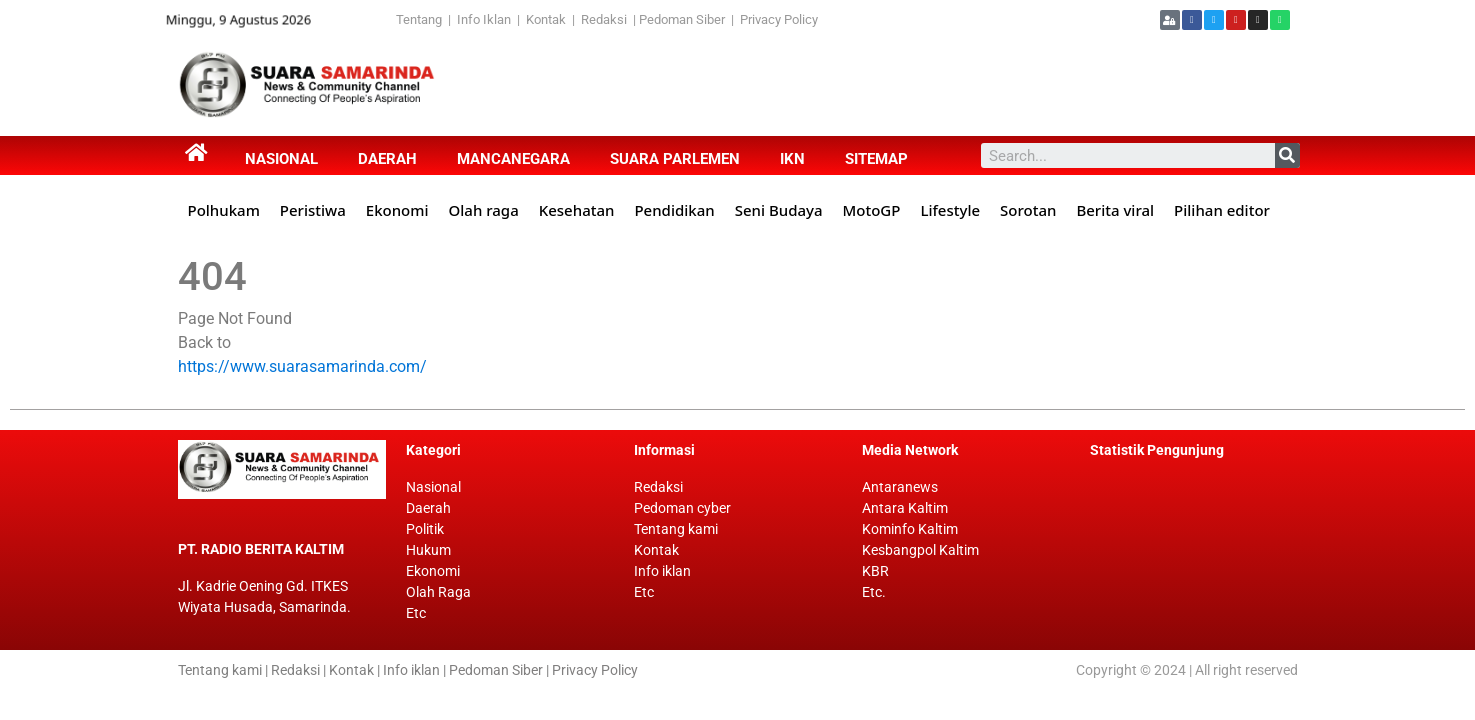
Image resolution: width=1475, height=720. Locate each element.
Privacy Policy (779, 19)
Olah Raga (438, 592)
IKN (792, 159)
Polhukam (224, 210)
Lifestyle (950, 210)
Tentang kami (676, 529)
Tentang (422, 19)
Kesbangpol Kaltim (920, 550)
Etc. (874, 592)
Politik (425, 529)
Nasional (281, 159)
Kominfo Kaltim (910, 529)
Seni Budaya (779, 210)
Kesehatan (577, 210)
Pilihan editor (1222, 210)
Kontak (547, 19)
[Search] (1287, 155)
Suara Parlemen (675, 159)
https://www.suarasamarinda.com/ (302, 366)
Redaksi (604, 19)
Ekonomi (397, 210)
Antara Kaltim (905, 508)
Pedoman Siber (682, 19)
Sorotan (1028, 210)
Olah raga (484, 210)
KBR (875, 571)
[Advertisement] (817, 85)
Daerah (387, 159)
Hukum (428, 550)
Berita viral (1115, 210)
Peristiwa (313, 210)
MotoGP (872, 210)
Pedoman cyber (682, 508)
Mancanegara (513, 159)
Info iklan (662, 571)
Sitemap (876, 159)
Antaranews (900, 487)
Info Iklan (484, 19)
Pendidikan (674, 210)
